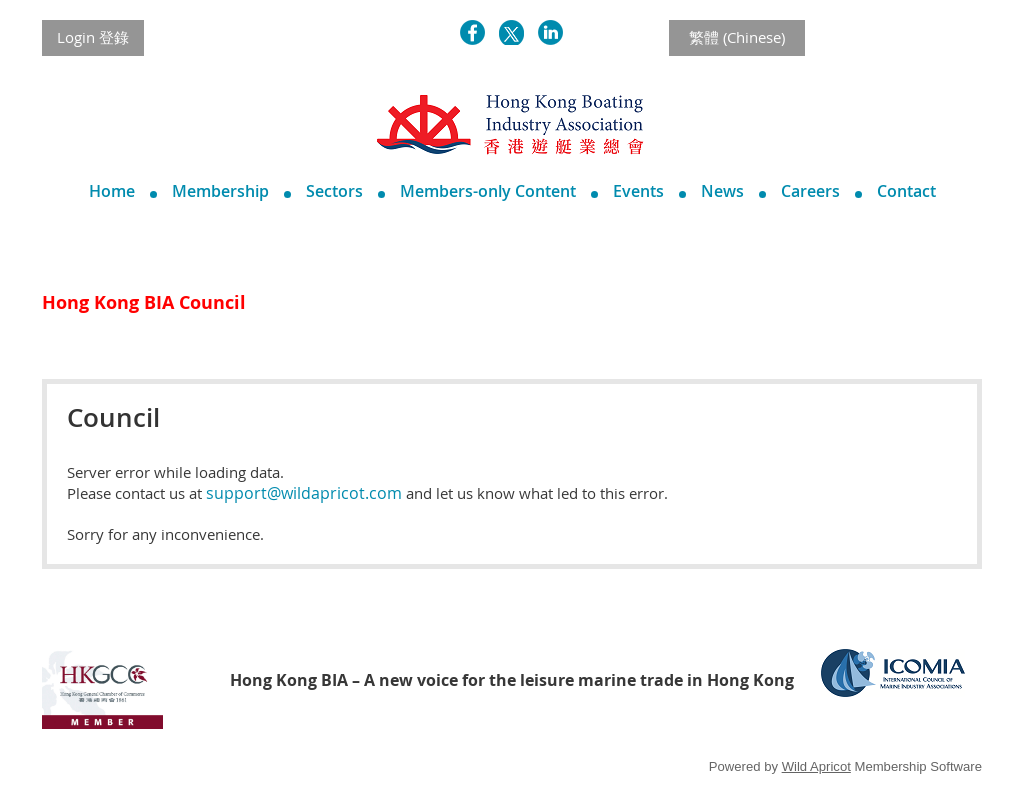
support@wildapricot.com (304, 493)
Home (112, 191)
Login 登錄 (93, 37)
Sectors (334, 191)
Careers (810, 191)
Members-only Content (488, 191)
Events (638, 191)
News (722, 191)
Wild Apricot (816, 766)
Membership (220, 191)
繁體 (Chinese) (737, 37)
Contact (906, 191)
